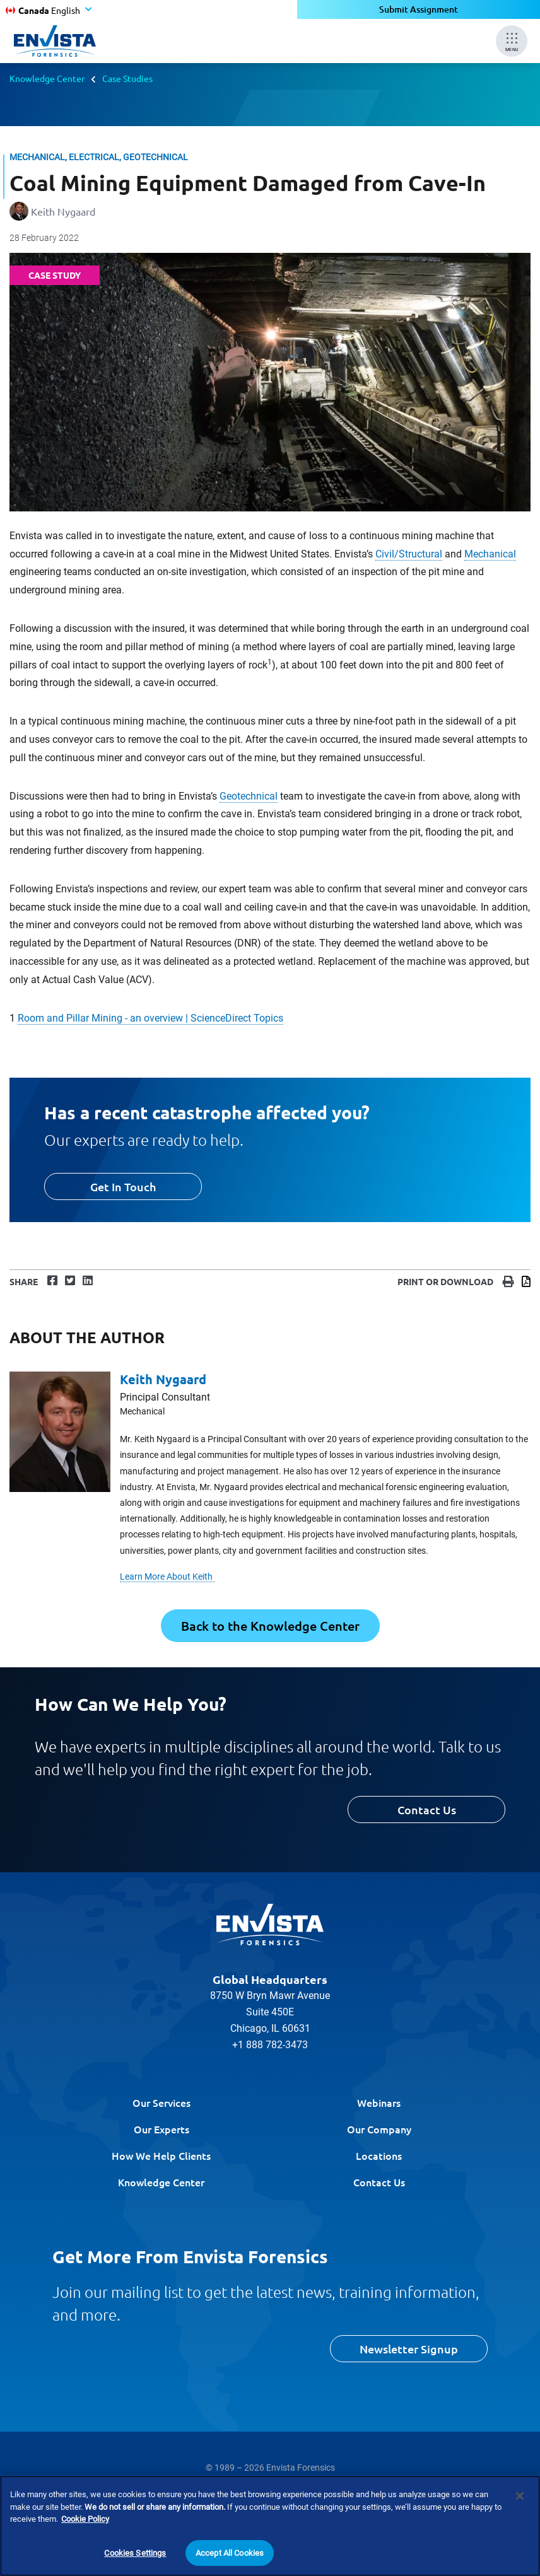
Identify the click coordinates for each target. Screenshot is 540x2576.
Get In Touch (123, 1186)
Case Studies (127, 78)
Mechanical (490, 554)
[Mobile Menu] (511, 41)
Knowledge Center (47, 78)
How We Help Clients (161, 2155)
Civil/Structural (408, 554)
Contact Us (426, 1809)
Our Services (161, 2102)
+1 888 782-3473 (270, 2045)
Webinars (379, 2102)
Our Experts (161, 2129)
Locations (379, 2155)
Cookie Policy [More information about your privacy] (85, 2531)
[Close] (520, 2508)
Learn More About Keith (167, 1576)
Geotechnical (249, 796)
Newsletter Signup (409, 2348)
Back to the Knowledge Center (270, 1625)
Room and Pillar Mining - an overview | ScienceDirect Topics (150, 1018)
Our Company (379, 2129)
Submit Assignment (418, 9)
